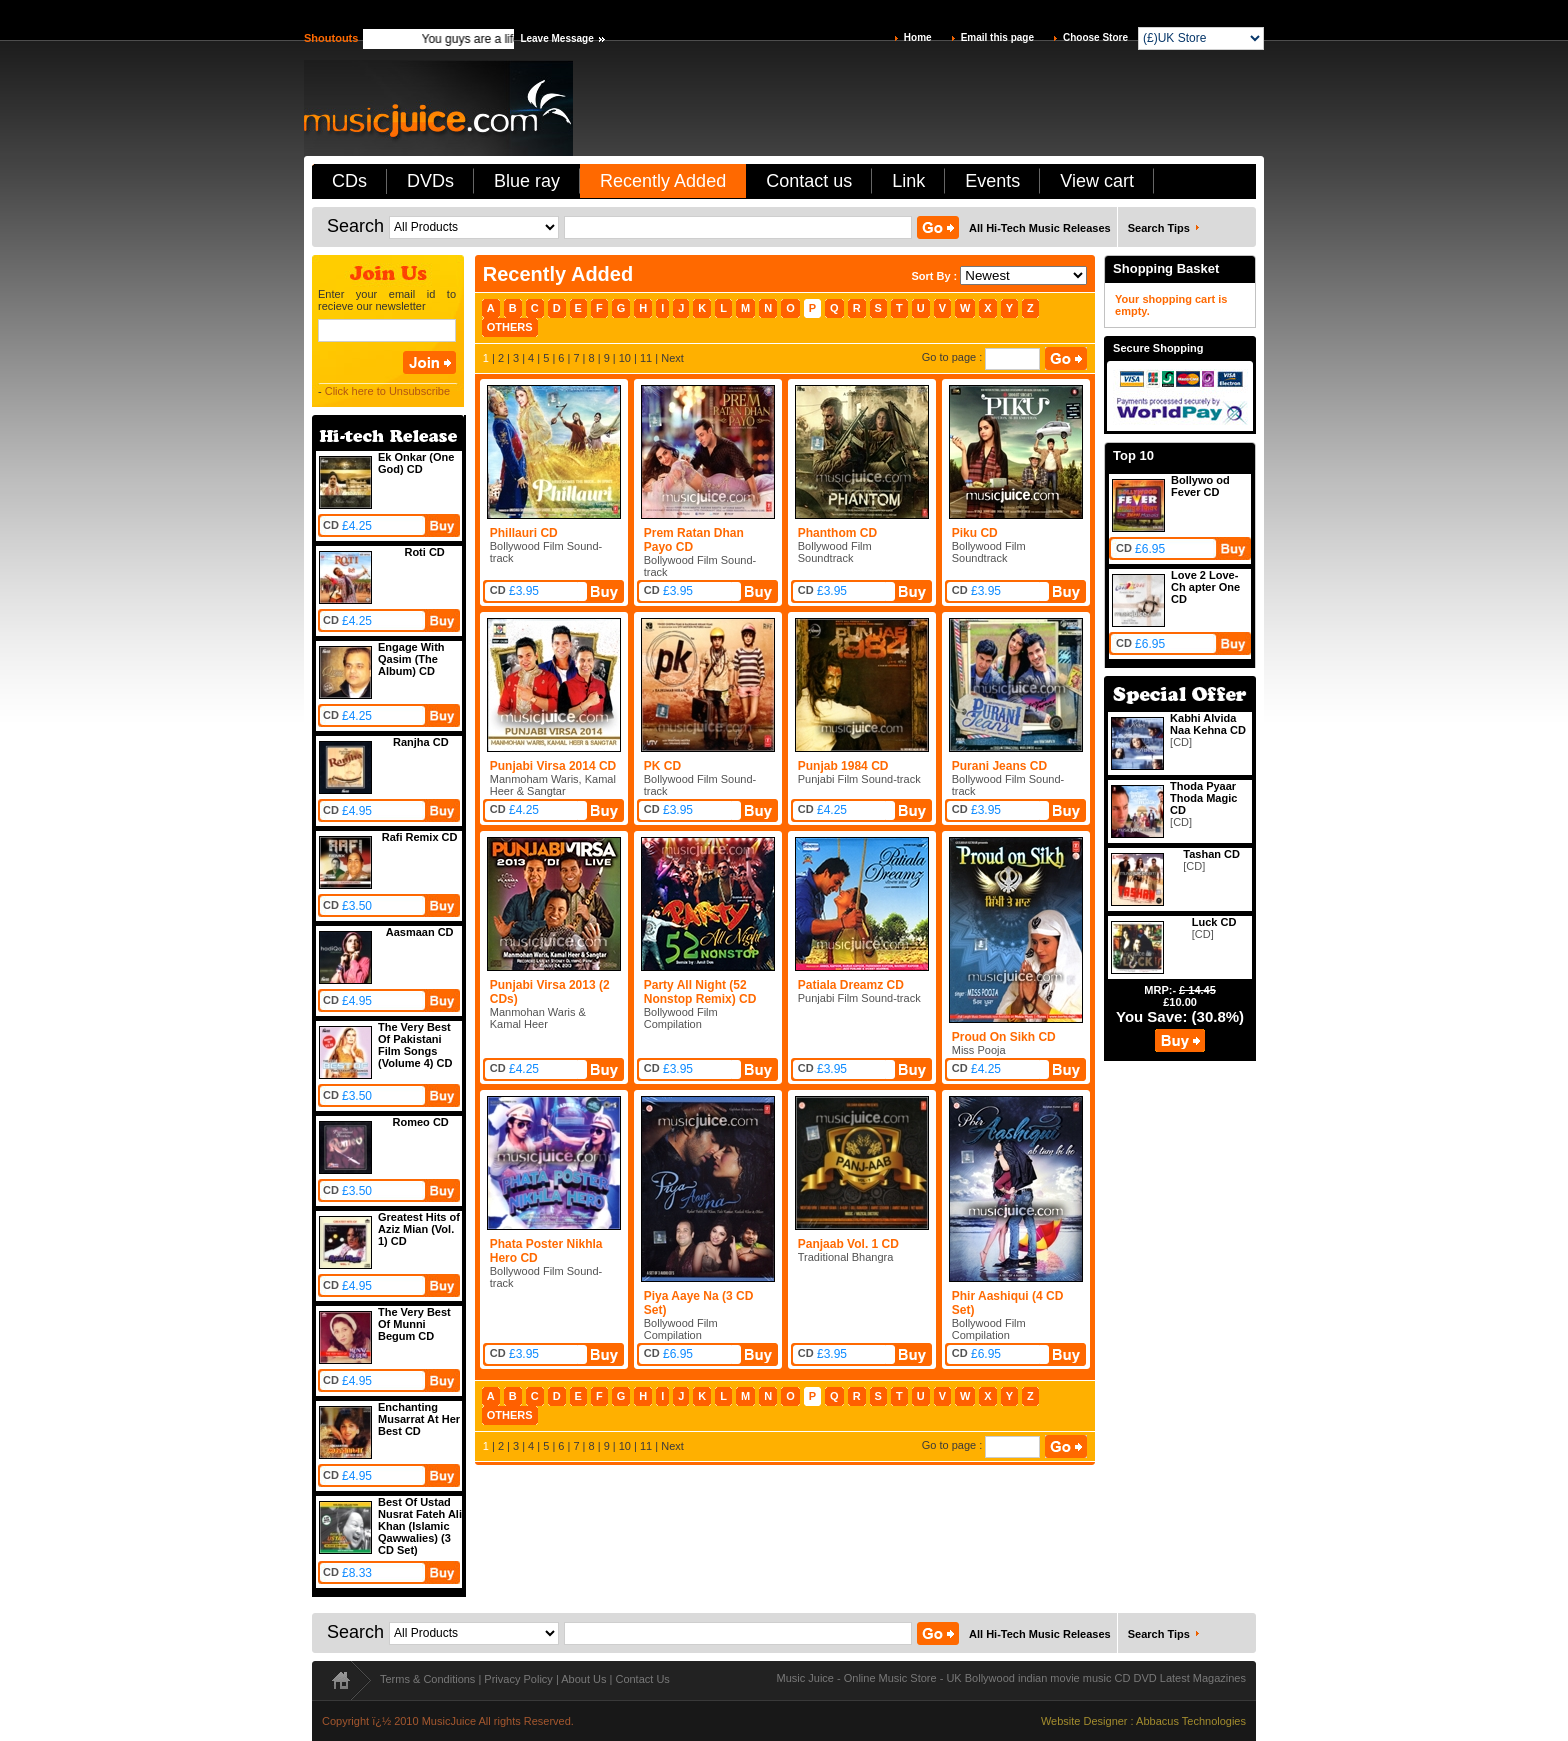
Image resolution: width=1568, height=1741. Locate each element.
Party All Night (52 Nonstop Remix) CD (700, 992)
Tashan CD (1211, 854)
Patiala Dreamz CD (851, 985)
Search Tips (1159, 228)
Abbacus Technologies (1191, 1721)
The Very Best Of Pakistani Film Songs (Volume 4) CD (415, 1045)
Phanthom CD (837, 533)
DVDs (430, 181)
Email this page (997, 37)
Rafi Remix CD (420, 837)
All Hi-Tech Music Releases (1040, 228)
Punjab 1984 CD (843, 766)
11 (646, 358)
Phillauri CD (524, 533)
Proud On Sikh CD (1004, 1037)
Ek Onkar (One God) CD (416, 463)
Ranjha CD (421, 742)
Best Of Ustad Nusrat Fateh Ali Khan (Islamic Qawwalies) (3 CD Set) (420, 1526)
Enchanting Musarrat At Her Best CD (419, 1419)
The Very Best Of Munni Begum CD (414, 1324)
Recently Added (663, 181)
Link (908, 181)
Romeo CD (421, 1122)
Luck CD (1214, 922)
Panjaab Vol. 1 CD (848, 1244)
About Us (583, 1679)
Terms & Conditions (427, 1679)
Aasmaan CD (420, 932)
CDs (349, 181)
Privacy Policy (518, 1679)
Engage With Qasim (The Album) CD (411, 659)
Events (992, 181)
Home (918, 37)
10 (625, 358)
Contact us (809, 181)
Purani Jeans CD (999, 766)
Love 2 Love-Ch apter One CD (1205, 587)
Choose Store (1095, 37)
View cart (1097, 181)
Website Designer (1084, 1721)
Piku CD (975, 533)
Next (672, 358)
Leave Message (556, 38)
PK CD (662, 766)
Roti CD (424, 552)
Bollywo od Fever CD (1200, 486)
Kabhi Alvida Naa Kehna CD (1208, 724)
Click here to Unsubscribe (387, 391)
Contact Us (642, 1679)
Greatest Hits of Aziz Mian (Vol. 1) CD (419, 1229)
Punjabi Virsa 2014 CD (553, 766)
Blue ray (527, 181)
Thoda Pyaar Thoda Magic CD (1203, 798)
